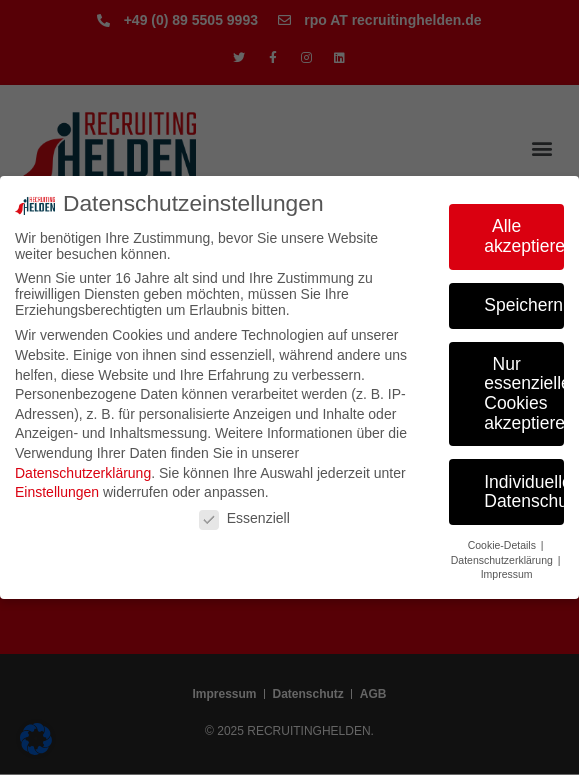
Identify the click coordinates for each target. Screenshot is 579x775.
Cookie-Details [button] (503, 545)
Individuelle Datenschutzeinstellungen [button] (524, 492)
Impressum (507, 574)
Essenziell (244, 518)
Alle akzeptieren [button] (524, 236)
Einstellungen (57, 492)
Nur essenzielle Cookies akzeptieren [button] (524, 393)
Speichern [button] (523, 305)
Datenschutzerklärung (83, 473)
